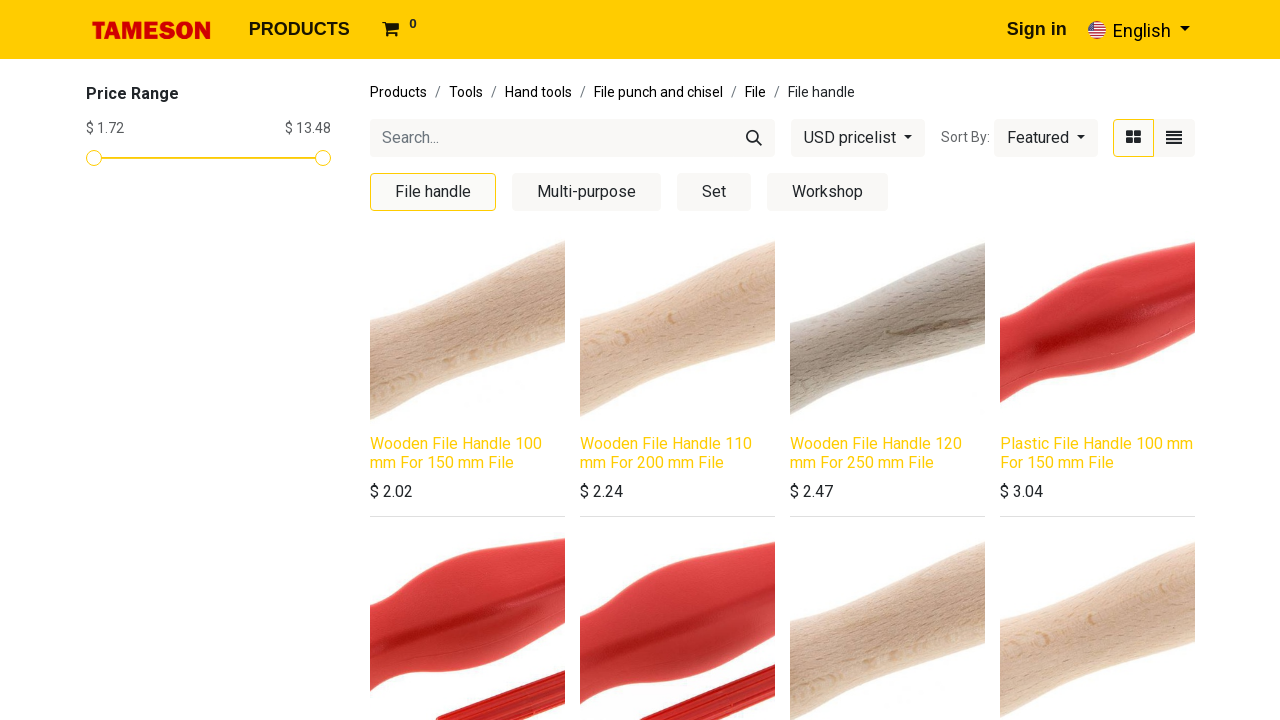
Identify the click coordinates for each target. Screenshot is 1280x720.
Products (398, 92)
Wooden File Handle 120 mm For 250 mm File (876, 453)
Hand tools (538, 92)
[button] (1046, 138)
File (755, 92)
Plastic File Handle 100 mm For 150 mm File (1096, 453)
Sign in (1037, 29)
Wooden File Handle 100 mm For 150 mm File (456, 453)
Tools (466, 92)
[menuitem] (299, 29)
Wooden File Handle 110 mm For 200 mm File (666, 453)
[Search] (754, 138)
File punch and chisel (658, 92)
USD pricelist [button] (852, 137)
